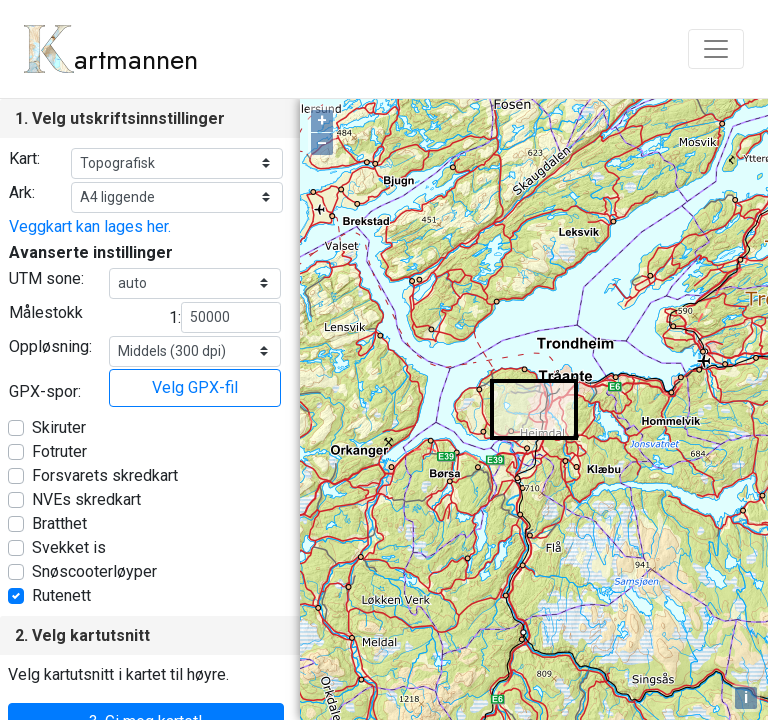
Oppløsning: (50, 346)
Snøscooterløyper (94, 571)
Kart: (24, 158)
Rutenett (61, 595)
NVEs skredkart (86, 499)
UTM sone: (46, 278)
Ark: (22, 192)
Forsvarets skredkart (105, 475)
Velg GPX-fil (195, 387)
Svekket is (69, 547)
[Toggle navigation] (716, 49)
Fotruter (59, 451)
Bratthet (59, 523)
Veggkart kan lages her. (90, 226)
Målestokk (46, 312)
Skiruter (59, 427)
